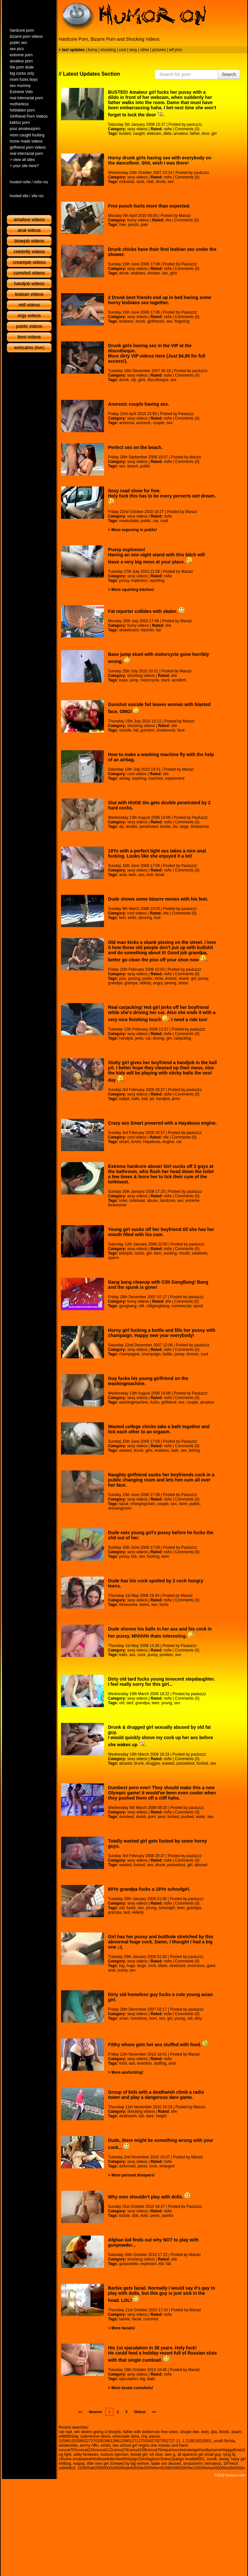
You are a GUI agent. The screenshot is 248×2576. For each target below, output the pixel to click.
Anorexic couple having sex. (138, 404)
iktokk (224, 2432)
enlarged (166, 2166)
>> (154, 2412)
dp (121, 826)
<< (80, 2412)
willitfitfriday (68, 2436)
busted (125, 133)
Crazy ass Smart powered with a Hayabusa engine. (162, 1123)
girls (173, 273)
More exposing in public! (134, 530)
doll (135, 2215)
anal (123, 874)
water (200, 1816)
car (155, 520)
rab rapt (65, 2432)
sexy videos (137, 129)
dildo (167, 133)
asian (124, 2018)
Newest (95, 2412)
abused (125, 1763)
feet (122, 917)
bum (153, 2018)
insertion (144, 2063)
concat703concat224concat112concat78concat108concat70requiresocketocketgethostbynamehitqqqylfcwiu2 (152, 2450)
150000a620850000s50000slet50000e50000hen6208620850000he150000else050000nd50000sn (161, 2468)
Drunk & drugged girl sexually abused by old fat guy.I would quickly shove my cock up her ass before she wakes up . (160, 1736)
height (161, 2116)
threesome (200, 826)
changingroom (142, 1504)
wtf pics (175, 50)
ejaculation (128, 2379)
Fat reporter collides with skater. (146, 611)
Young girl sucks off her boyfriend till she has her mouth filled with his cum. (161, 1232)
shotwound (165, 730)
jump (134, 680)
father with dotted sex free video (150, 2432)
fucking (153, 1556)
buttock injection (115, 2454)
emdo (105, 2445)
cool (122, 50)
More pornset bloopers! (133, 2175)
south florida (224, 2441)
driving (158, 1038)
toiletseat (137, 1200)
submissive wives (95, 2436)
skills (132, 917)
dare (150, 2116)
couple (158, 423)
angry (157, 983)
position (166, 1654)
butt (150, 874)
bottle (167, 1354)
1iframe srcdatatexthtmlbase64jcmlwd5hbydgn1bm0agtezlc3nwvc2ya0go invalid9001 (132, 2459)
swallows (199, 1253)
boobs (165, 826)
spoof (198, 1306)
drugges (153, 1763)
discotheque (157, 380)
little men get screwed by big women (118, 2463)
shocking (108, 50)
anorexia (126, 423)
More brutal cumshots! (132, 2388)
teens (144, 1604)
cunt (204, 1354)
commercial (181, 1306)
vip (133, 380)
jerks (139, 1038)
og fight (65, 2454)
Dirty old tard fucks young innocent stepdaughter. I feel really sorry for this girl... (161, 1681)
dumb (141, 1816)
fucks (154, 1402)
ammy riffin (89, 2445)
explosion (139, 580)
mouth (184, 1253)
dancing (145, 917)
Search (229, 74)
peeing (170, 983)
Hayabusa (151, 1141)
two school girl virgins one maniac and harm (150, 2445)
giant (211, 1965)
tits (175, 826)
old (121, 1703)
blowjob (125, 1253)
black (162, 1965)
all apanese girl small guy (199, 2454)
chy (144, 2436)
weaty (224, 2459)
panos (154, 2436)
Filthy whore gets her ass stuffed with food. (158, 2044)
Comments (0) (187, 129)
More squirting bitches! (132, 589)
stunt (165, 680)
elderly (145, 983)
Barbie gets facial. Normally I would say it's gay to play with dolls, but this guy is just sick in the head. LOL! (161, 2294)
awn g (170, 2454)
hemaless (213, 2463)
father (195, 133)
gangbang (127, 1306)
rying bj (229, 2454)
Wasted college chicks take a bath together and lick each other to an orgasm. (159, 1429)
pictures (159, 50)
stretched (177, 1965)
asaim (236, 2432)
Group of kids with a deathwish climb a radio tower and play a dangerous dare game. (156, 2095)
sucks (139, 1253)
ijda (214, 2432)
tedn (205, 2432)
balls (135, 1098)
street (183, 983)
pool (161, 1816)
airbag (124, 778)
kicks (159, 978)
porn (152, 1816)
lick (134, 1556)
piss (122, 978)
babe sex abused (166, 2463)
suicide (125, 730)
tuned (136, 1141)
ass (141, 874)
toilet (123, 1200)
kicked (170, 978)
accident (179, 680)
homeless (138, 2018)
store (183, 1504)
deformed (127, 2166)
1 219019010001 (197, 2441)
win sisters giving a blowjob (97, 2432)
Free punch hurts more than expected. (149, 205)
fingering (182, 321)
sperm (113, 1258)
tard (130, 1703)
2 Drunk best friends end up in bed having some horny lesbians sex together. (160, 300)
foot (157, 917)
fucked (202, 1763)
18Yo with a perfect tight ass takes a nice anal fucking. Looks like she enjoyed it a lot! (157, 853)
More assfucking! (127, 2072)
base (123, 680)
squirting (157, 580)
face (181, 730)
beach (132, 466)
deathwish (128, 2116)
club (150, 181)
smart (124, 1141)
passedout (185, 1763)
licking (194, 1450)
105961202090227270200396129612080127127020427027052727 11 (120, 2441)
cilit (141, 1306)
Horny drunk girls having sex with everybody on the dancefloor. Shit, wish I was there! (160, 160)
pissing (134, 978)
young (166, 1703)
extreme (193, 1200)
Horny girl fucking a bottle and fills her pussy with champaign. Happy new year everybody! (161, 1333)
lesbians (138, 273)
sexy (133, 50)
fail (158, 630)
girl (214, 133)
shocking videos (141, 675)
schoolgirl (167, 1908)
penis (142, 2166)
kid (141, 2116)
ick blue (156, 2454)
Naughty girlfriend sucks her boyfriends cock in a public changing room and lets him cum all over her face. (161, 1480)
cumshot (150, 2319)
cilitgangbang (157, 1306)
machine (156, 778)
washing (139, 778)
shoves (192, 1354)
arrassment (192, 2463)
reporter (147, 630)
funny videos (138, 220)
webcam (154, 133)
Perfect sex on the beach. (135, 447)
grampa (131, 983)
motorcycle (149, 680)
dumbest (126, 1816)
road (164, 520)
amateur (181, 133)
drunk (160, 181)
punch (133, 224)
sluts (140, 181)
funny (92, 50)
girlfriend (168, 1402)
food (123, 2063)
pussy (124, 580)
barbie (124, 2215)
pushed (187, 1816)
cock (142, 1654)
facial (159, 874)
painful (167, 2215)
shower (153, 273)
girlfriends (155, 321)
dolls (144, 2215)
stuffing (160, 2063)
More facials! (123, 2328)
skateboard (128, 630)
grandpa (115, 983)
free (122, 224)
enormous (196, 1965)
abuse (152, 1200)
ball (144, 1098)
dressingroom (120, 1508)
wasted (125, 1450)
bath (175, 1450)
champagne (129, 1354)
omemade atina (125, 2436)
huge (131, 1965)
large (184, 826)
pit (152, 1098)
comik (212, 2459)
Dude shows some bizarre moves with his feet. (158, 899)
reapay (79, 2463)
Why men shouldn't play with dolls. (149, 2196)
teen (132, 874)
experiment (174, 778)
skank (184, 978)
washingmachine (133, 1402)
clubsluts (126, 181)
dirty (198, 2018)
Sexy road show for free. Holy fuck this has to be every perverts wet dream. (162, 496)
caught (139, 133)
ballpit (124, 1098)
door (205, 133)
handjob (126, 1038)
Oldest (140, 2412)
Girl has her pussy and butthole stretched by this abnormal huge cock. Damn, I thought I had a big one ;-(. (160, 1942)
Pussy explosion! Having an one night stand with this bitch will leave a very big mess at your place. (156, 555)
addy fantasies (86, 2454)
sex (171, 181)
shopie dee (189, 2432)
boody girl (138, 2454)
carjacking (182, 1038)
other (144, 50)
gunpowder (128, 2263)
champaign (150, 1354)
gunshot (147, 730)
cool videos (137, 774)
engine (168, 1141)
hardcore (167, 1200)
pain (144, 224)
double (131, 826)
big (121, 1965)
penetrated (149, 826)
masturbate (129, 520)
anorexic (143, 423)
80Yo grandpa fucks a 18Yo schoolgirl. (149, 1889)
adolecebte (68, 2445)
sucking (170, 1253)
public (145, 466)
